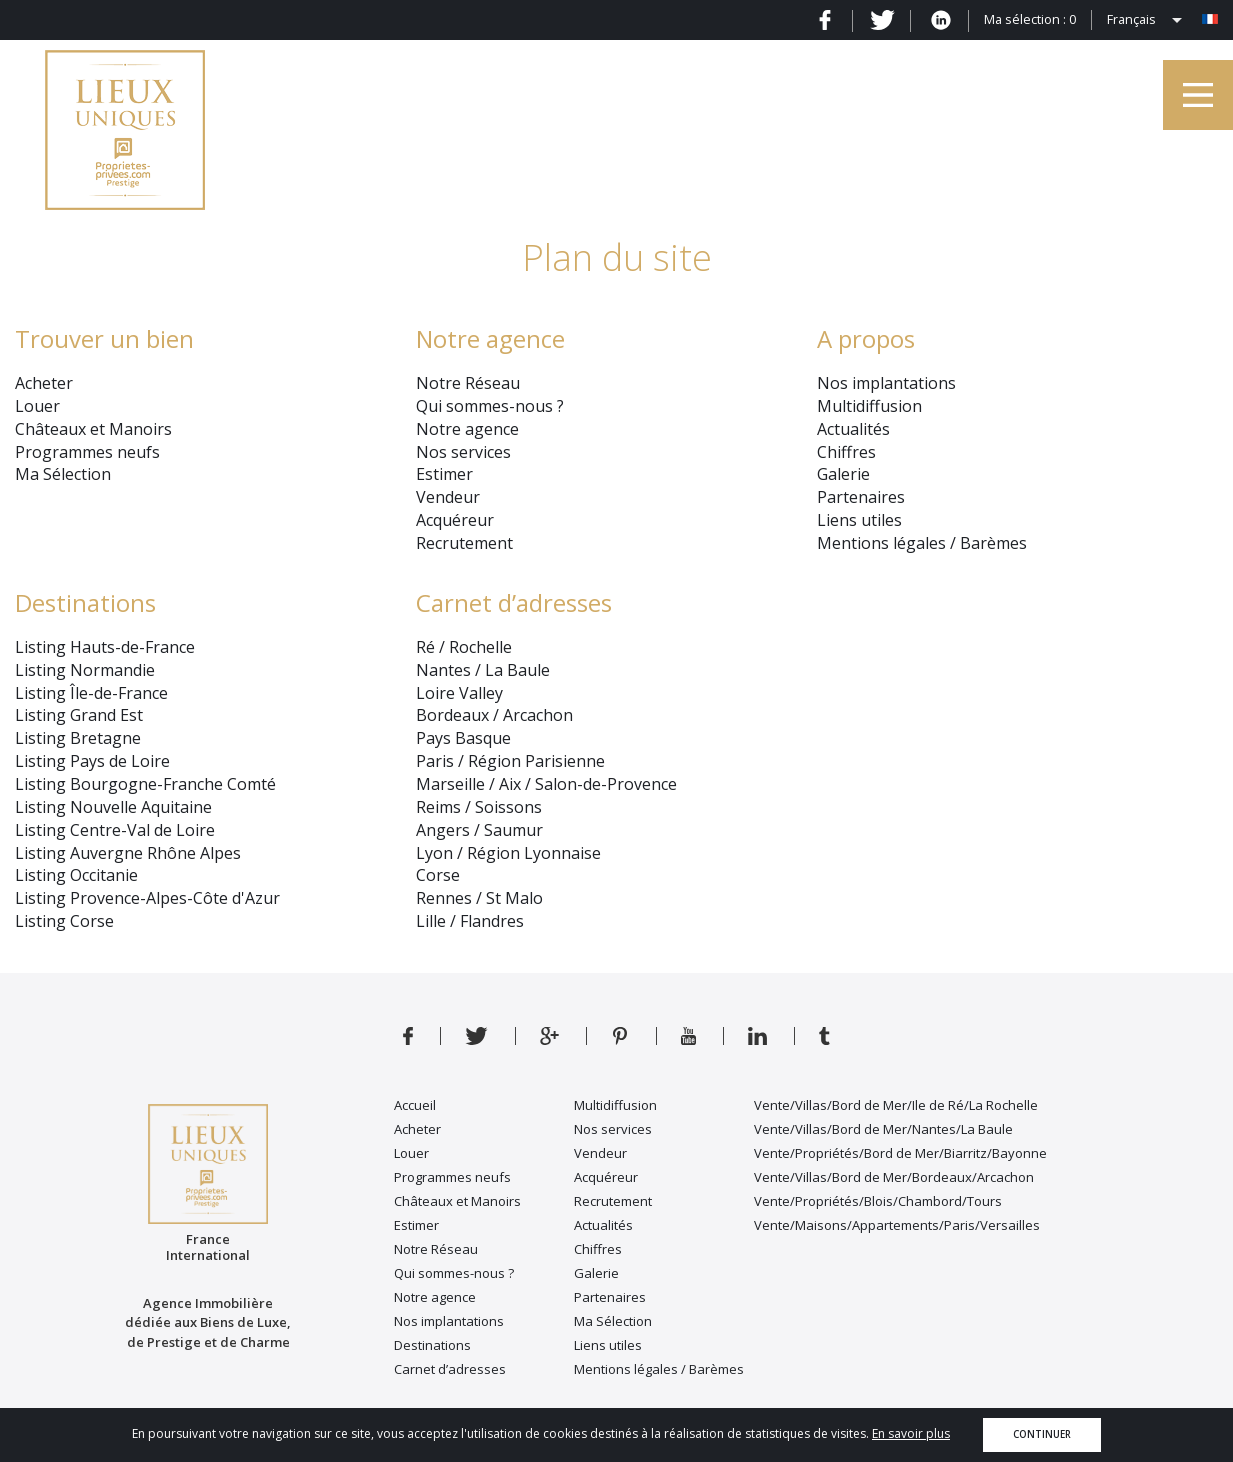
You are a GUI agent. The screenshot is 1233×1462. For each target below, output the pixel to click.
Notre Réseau (468, 383)
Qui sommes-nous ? (490, 406)
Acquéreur (455, 520)
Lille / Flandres (470, 921)
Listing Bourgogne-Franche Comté (145, 784)
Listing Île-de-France (91, 693)
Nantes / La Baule (483, 670)
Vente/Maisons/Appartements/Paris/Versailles (897, 1225)
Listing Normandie (85, 670)
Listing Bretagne (78, 738)
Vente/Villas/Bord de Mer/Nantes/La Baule (883, 1129)
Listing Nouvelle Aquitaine (113, 807)
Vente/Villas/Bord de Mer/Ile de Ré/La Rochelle (896, 1105)
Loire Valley (459, 693)
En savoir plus (911, 1433)
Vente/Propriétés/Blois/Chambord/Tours (878, 1201)
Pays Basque (463, 738)
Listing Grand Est (79, 715)
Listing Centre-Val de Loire (115, 830)
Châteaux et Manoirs (93, 429)
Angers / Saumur (479, 830)
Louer (37, 406)
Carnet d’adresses (514, 602)
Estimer (444, 474)
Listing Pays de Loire (92, 761)
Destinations (85, 602)
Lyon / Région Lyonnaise (508, 853)
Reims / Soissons (479, 807)
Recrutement (464, 543)
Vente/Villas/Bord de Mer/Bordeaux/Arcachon (894, 1177)
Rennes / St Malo (479, 898)
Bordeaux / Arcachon (494, 715)
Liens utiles (859, 520)
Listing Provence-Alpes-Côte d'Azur (147, 898)
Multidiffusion (869, 406)
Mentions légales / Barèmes (922, 543)
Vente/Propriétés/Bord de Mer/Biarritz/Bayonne (900, 1153)
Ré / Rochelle (464, 647)
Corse (438, 875)
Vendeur (448, 497)
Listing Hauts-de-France (105, 647)
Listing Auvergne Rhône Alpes (128, 853)
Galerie (843, 474)
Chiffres (846, 452)
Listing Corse (64, 921)
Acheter (44, 383)
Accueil (415, 1105)
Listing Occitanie (76, 875)
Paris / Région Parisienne (510, 761)
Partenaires (861, 497)
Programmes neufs (87, 452)
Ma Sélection (63, 474)
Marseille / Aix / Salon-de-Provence (546, 784)
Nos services (463, 452)
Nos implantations (886, 383)
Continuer (1042, 1434)
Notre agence (467, 429)
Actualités (853, 429)
